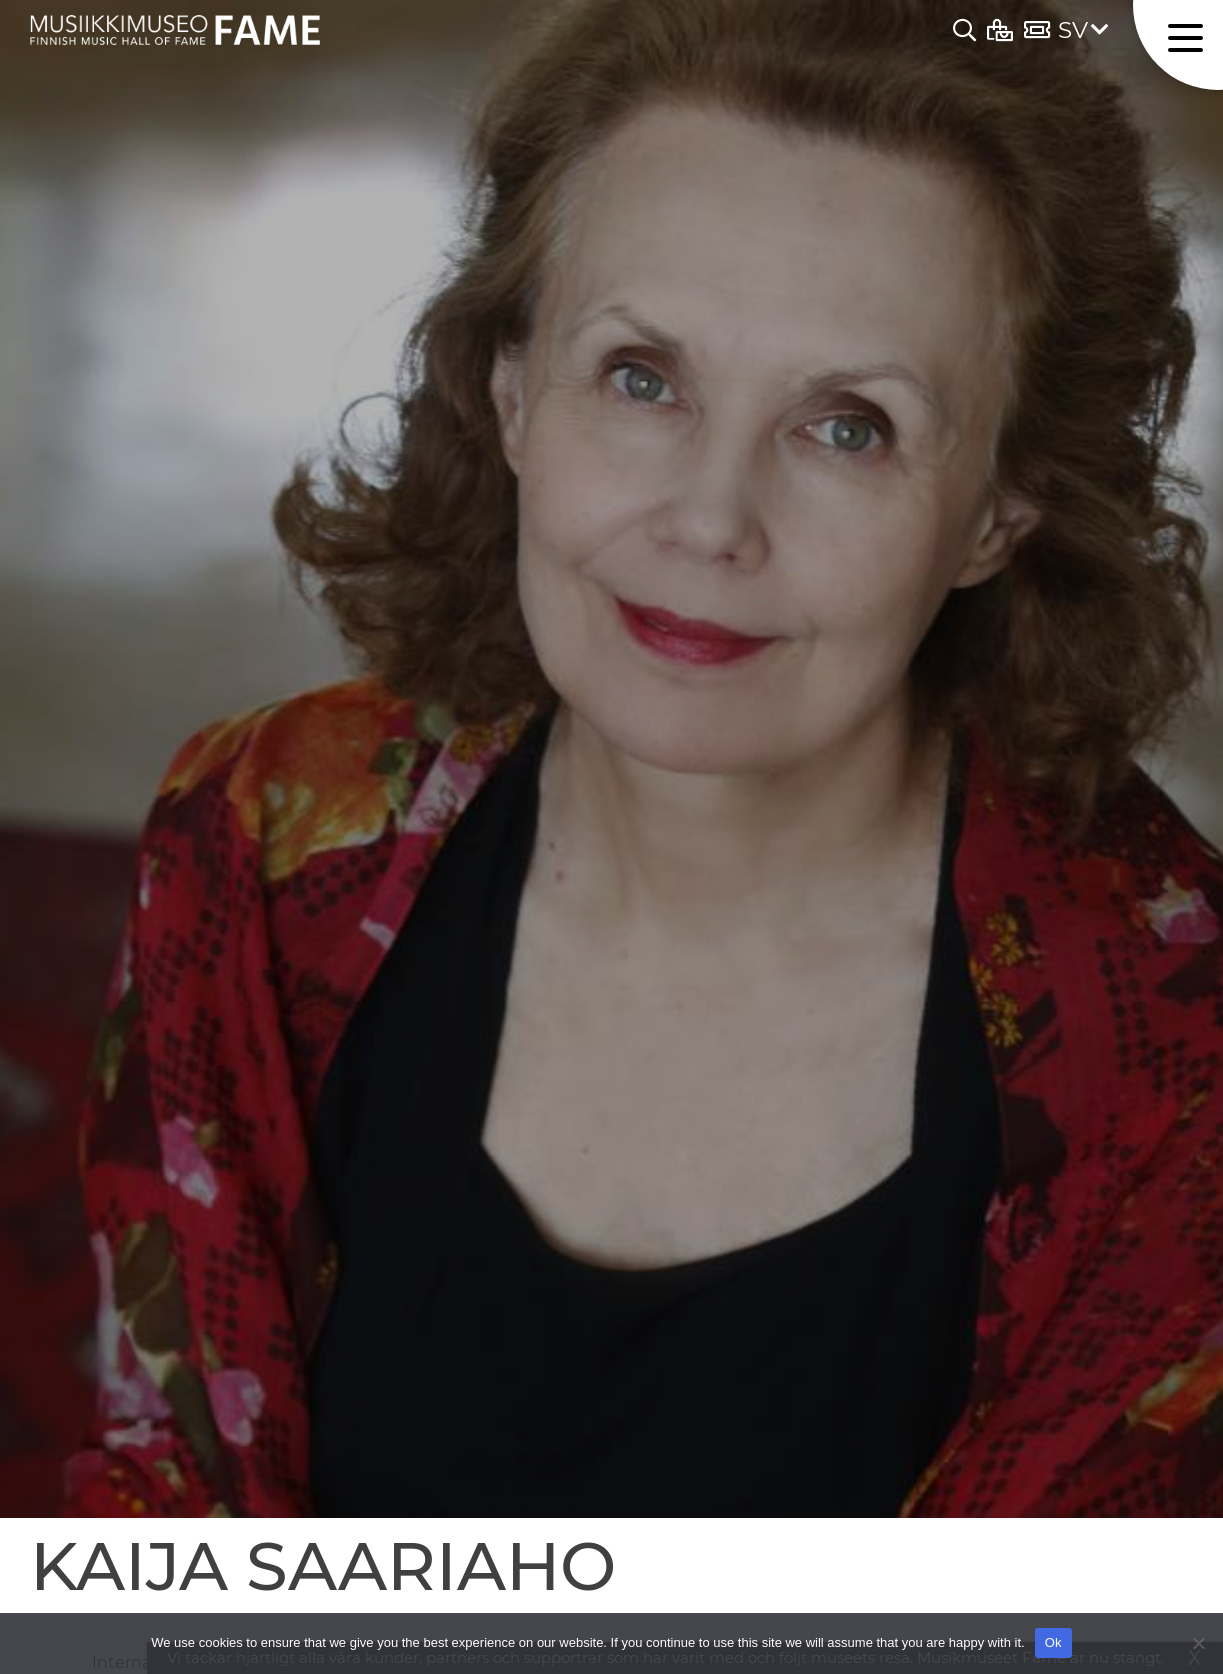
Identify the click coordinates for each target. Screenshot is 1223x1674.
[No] (1198, 1643)
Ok (1053, 1642)
